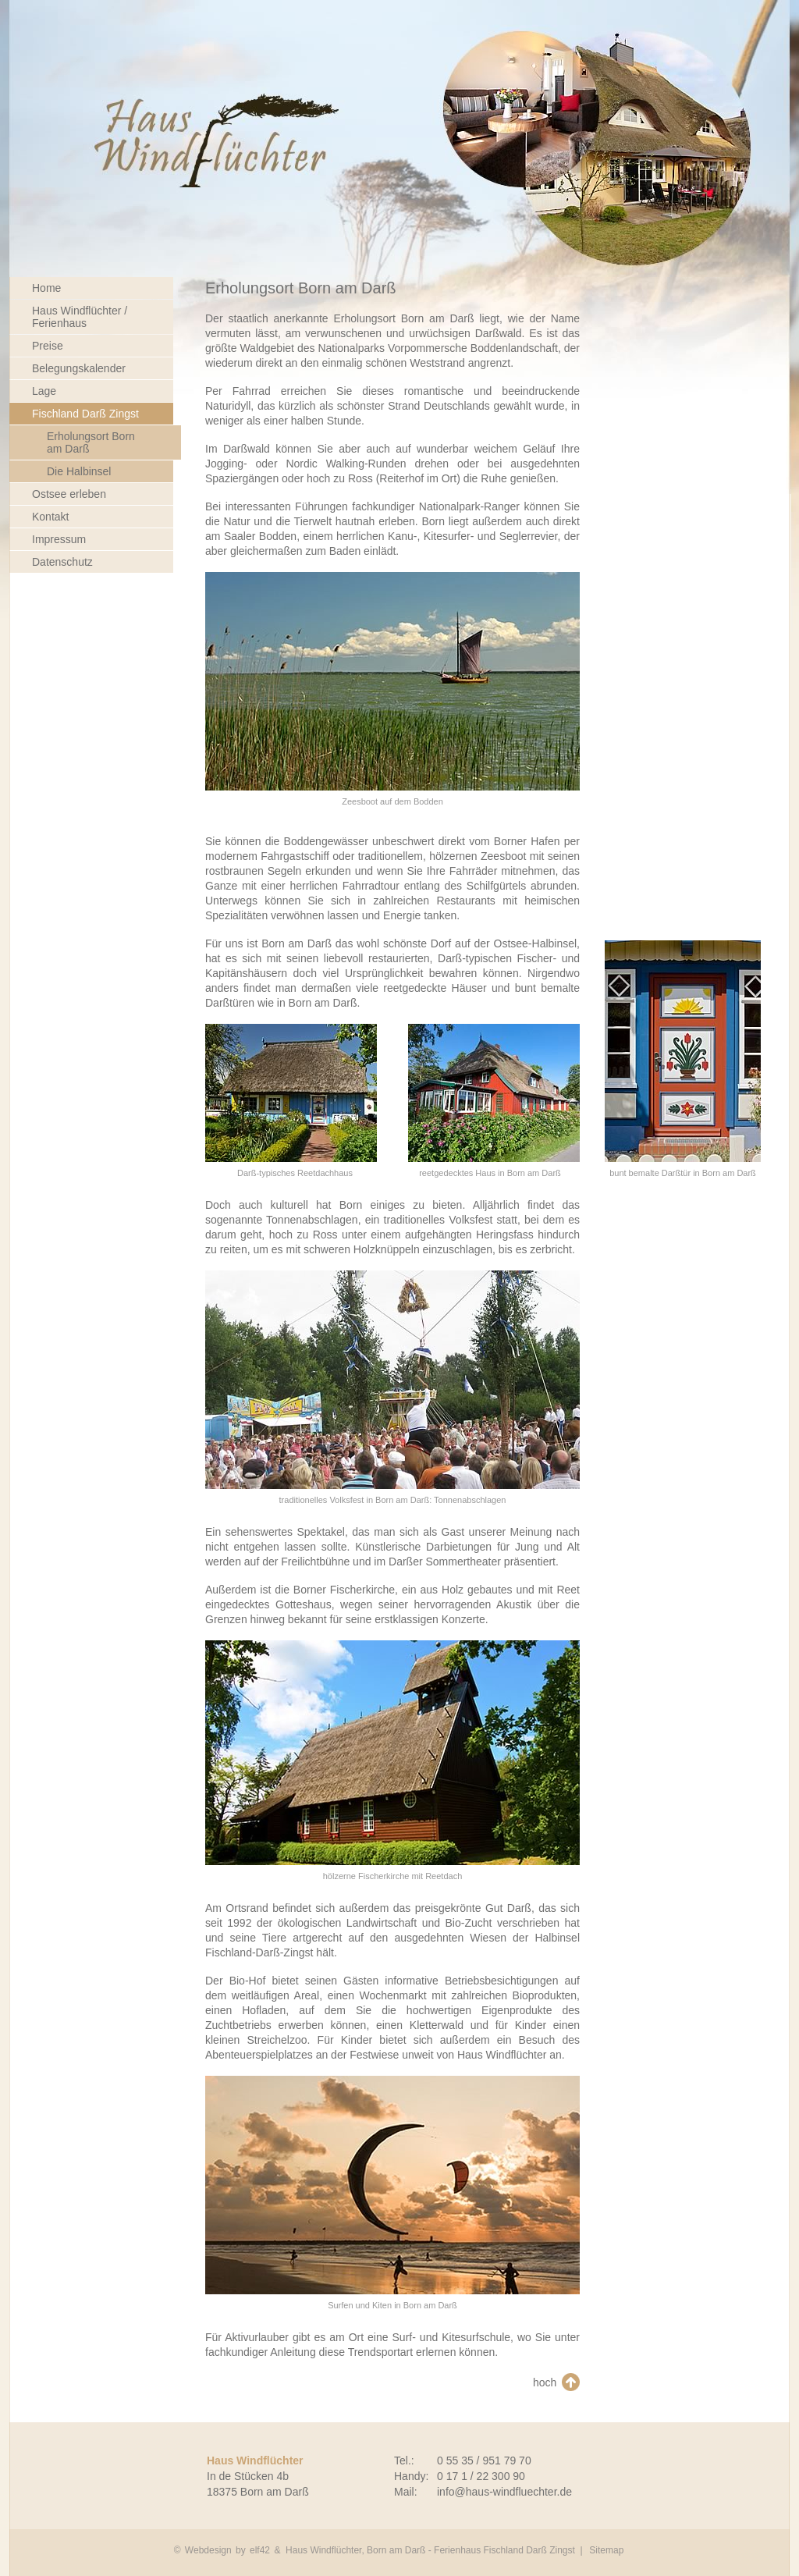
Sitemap (606, 2550)
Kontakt (50, 516)
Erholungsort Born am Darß (91, 442)
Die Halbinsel (79, 471)
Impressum (59, 539)
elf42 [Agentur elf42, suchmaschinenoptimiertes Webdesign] (260, 2550)
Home (46, 288)
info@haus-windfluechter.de (504, 2491)
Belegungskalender (79, 368)
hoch (544, 2382)
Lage (44, 391)
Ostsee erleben (69, 494)
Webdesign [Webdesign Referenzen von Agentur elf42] (208, 2550)
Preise (47, 345)
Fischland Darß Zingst (85, 413)
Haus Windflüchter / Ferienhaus (79, 316)
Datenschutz (62, 562)
